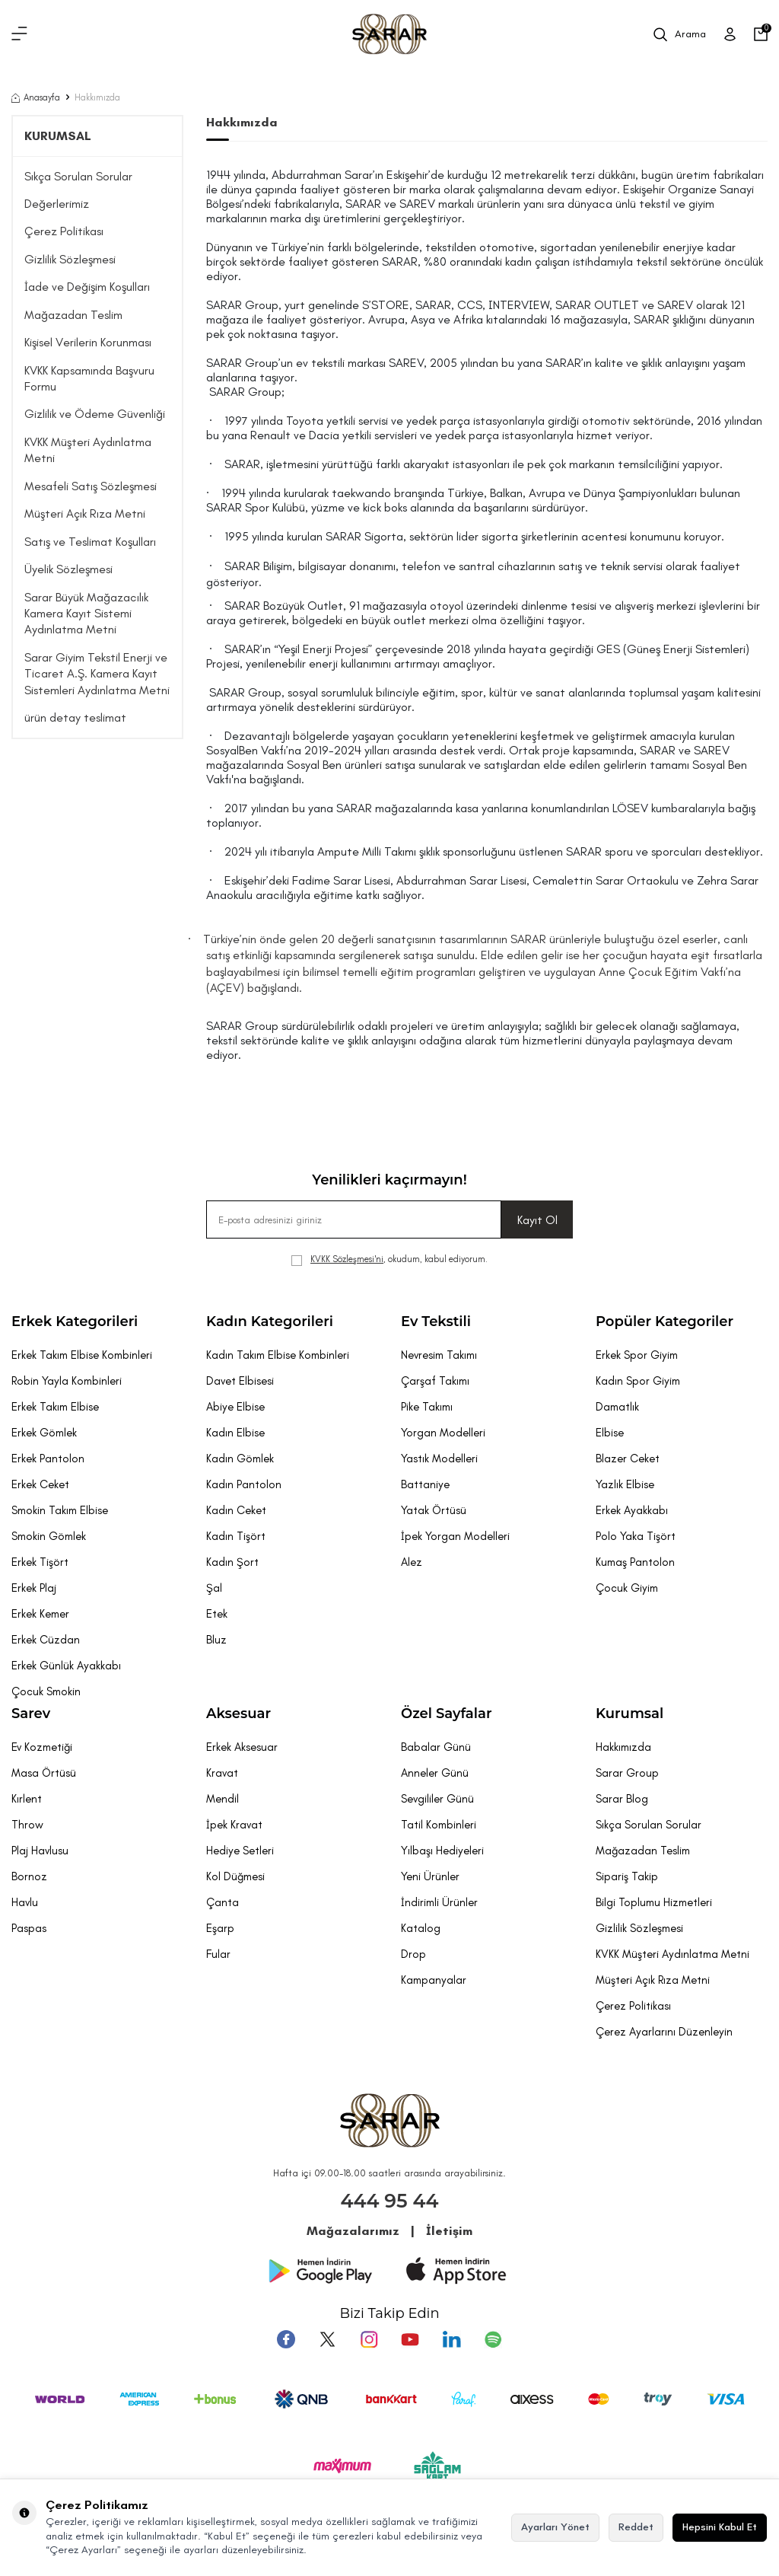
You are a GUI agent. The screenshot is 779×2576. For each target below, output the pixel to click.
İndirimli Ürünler (439, 1902)
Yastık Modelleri (439, 1458)
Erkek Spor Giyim (637, 1355)
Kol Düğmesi (235, 1876)
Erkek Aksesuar (242, 1747)
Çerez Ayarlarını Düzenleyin (664, 2032)
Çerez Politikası (63, 231)
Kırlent (26, 1799)
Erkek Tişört (39, 1562)
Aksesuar (238, 1713)
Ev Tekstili (436, 1321)
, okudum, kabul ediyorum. (389, 1259)
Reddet (635, 2526)
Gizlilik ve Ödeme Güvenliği (94, 413)
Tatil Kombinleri (438, 1825)
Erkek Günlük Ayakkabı (66, 1665)
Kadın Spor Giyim (638, 1381)
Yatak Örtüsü (433, 1510)
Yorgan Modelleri (443, 1432)
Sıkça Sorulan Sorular (78, 176)
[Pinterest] (492, 2339)
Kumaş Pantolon (635, 1562)
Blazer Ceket (628, 1458)
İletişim (449, 2231)
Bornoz (29, 1876)
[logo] (389, 34)
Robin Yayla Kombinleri (66, 1381)
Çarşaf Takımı (435, 1381)
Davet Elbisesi (240, 1381)
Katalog (420, 1928)
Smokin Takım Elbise (59, 1510)
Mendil (222, 1799)
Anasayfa (35, 97)
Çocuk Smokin (46, 1691)
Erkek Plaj (33, 1588)
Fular (218, 1954)
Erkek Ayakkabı (632, 1510)
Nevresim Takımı (439, 1355)
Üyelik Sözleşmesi (68, 569)
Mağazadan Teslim (73, 315)
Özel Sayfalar (446, 1713)
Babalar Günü (436, 1747)
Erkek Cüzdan (45, 1640)
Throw (27, 1825)
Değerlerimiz (56, 203)
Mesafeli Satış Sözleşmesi (90, 486)
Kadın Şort (232, 1562)
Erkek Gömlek (44, 1432)
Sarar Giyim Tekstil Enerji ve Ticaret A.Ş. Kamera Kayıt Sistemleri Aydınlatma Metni (97, 673)
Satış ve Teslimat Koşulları (90, 541)
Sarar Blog (622, 1799)
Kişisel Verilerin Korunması (87, 342)
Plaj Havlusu (39, 1850)
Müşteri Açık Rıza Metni (84, 513)
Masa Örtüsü (43, 1773)
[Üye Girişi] (730, 34)
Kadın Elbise (235, 1432)
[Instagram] (369, 2339)
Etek (216, 1614)
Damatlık (617, 1407)
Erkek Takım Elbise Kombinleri (81, 1355)
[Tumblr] (451, 2339)
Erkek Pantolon (47, 1458)
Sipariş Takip (627, 1876)
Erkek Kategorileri (74, 1321)
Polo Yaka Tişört (636, 1536)
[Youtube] (410, 2339)
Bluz (216, 1640)
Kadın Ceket (236, 1510)
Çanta (222, 1902)
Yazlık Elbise (625, 1484)
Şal (214, 1588)
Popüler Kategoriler (664, 1321)
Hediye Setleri (240, 1850)
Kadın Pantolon (243, 1484)
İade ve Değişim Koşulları (87, 286)
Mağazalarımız (353, 2231)
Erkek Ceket (40, 1484)
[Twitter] (328, 2339)
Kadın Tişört (235, 1536)
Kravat (222, 1773)
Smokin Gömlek (48, 1536)
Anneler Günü (435, 1773)
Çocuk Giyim (627, 1588)
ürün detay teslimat (75, 717)
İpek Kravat (234, 1825)
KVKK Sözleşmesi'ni (346, 1259)
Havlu (24, 1902)
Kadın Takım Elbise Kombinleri (277, 1355)
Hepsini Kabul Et (719, 2526)
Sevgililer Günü (437, 1799)
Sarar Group (627, 1773)
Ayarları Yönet (555, 2526)
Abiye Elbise (235, 1407)
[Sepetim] (761, 34)
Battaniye (425, 1484)
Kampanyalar (433, 1980)
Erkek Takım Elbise (55, 1407)
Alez (411, 1562)
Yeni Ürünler (430, 1876)
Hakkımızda (623, 1747)
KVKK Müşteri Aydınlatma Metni (87, 450)
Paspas (28, 1928)
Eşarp (220, 1928)
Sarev (30, 1713)
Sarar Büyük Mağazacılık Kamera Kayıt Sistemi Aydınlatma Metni (86, 613)
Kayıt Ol (537, 1220)
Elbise (610, 1432)
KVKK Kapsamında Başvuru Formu (89, 378)
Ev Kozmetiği (41, 1747)
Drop (413, 1954)
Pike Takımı (427, 1407)
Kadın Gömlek (240, 1458)
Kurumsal (629, 1713)
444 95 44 (390, 2200)
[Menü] (19, 34)
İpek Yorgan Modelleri (455, 1536)
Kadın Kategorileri (269, 1321)
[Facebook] (287, 2339)
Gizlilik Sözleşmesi (70, 259)
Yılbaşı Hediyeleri (442, 1850)
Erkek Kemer (40, 1614)
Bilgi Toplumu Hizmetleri (654, 1902)
